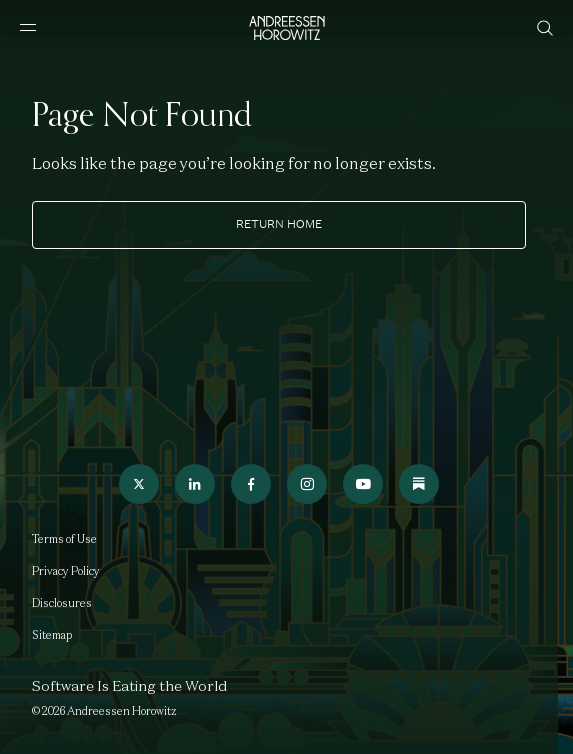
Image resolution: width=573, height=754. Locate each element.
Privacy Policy (66, 571)
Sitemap (52, 635)
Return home (279, 224)
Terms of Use (64, 539)
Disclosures (62, 603)
